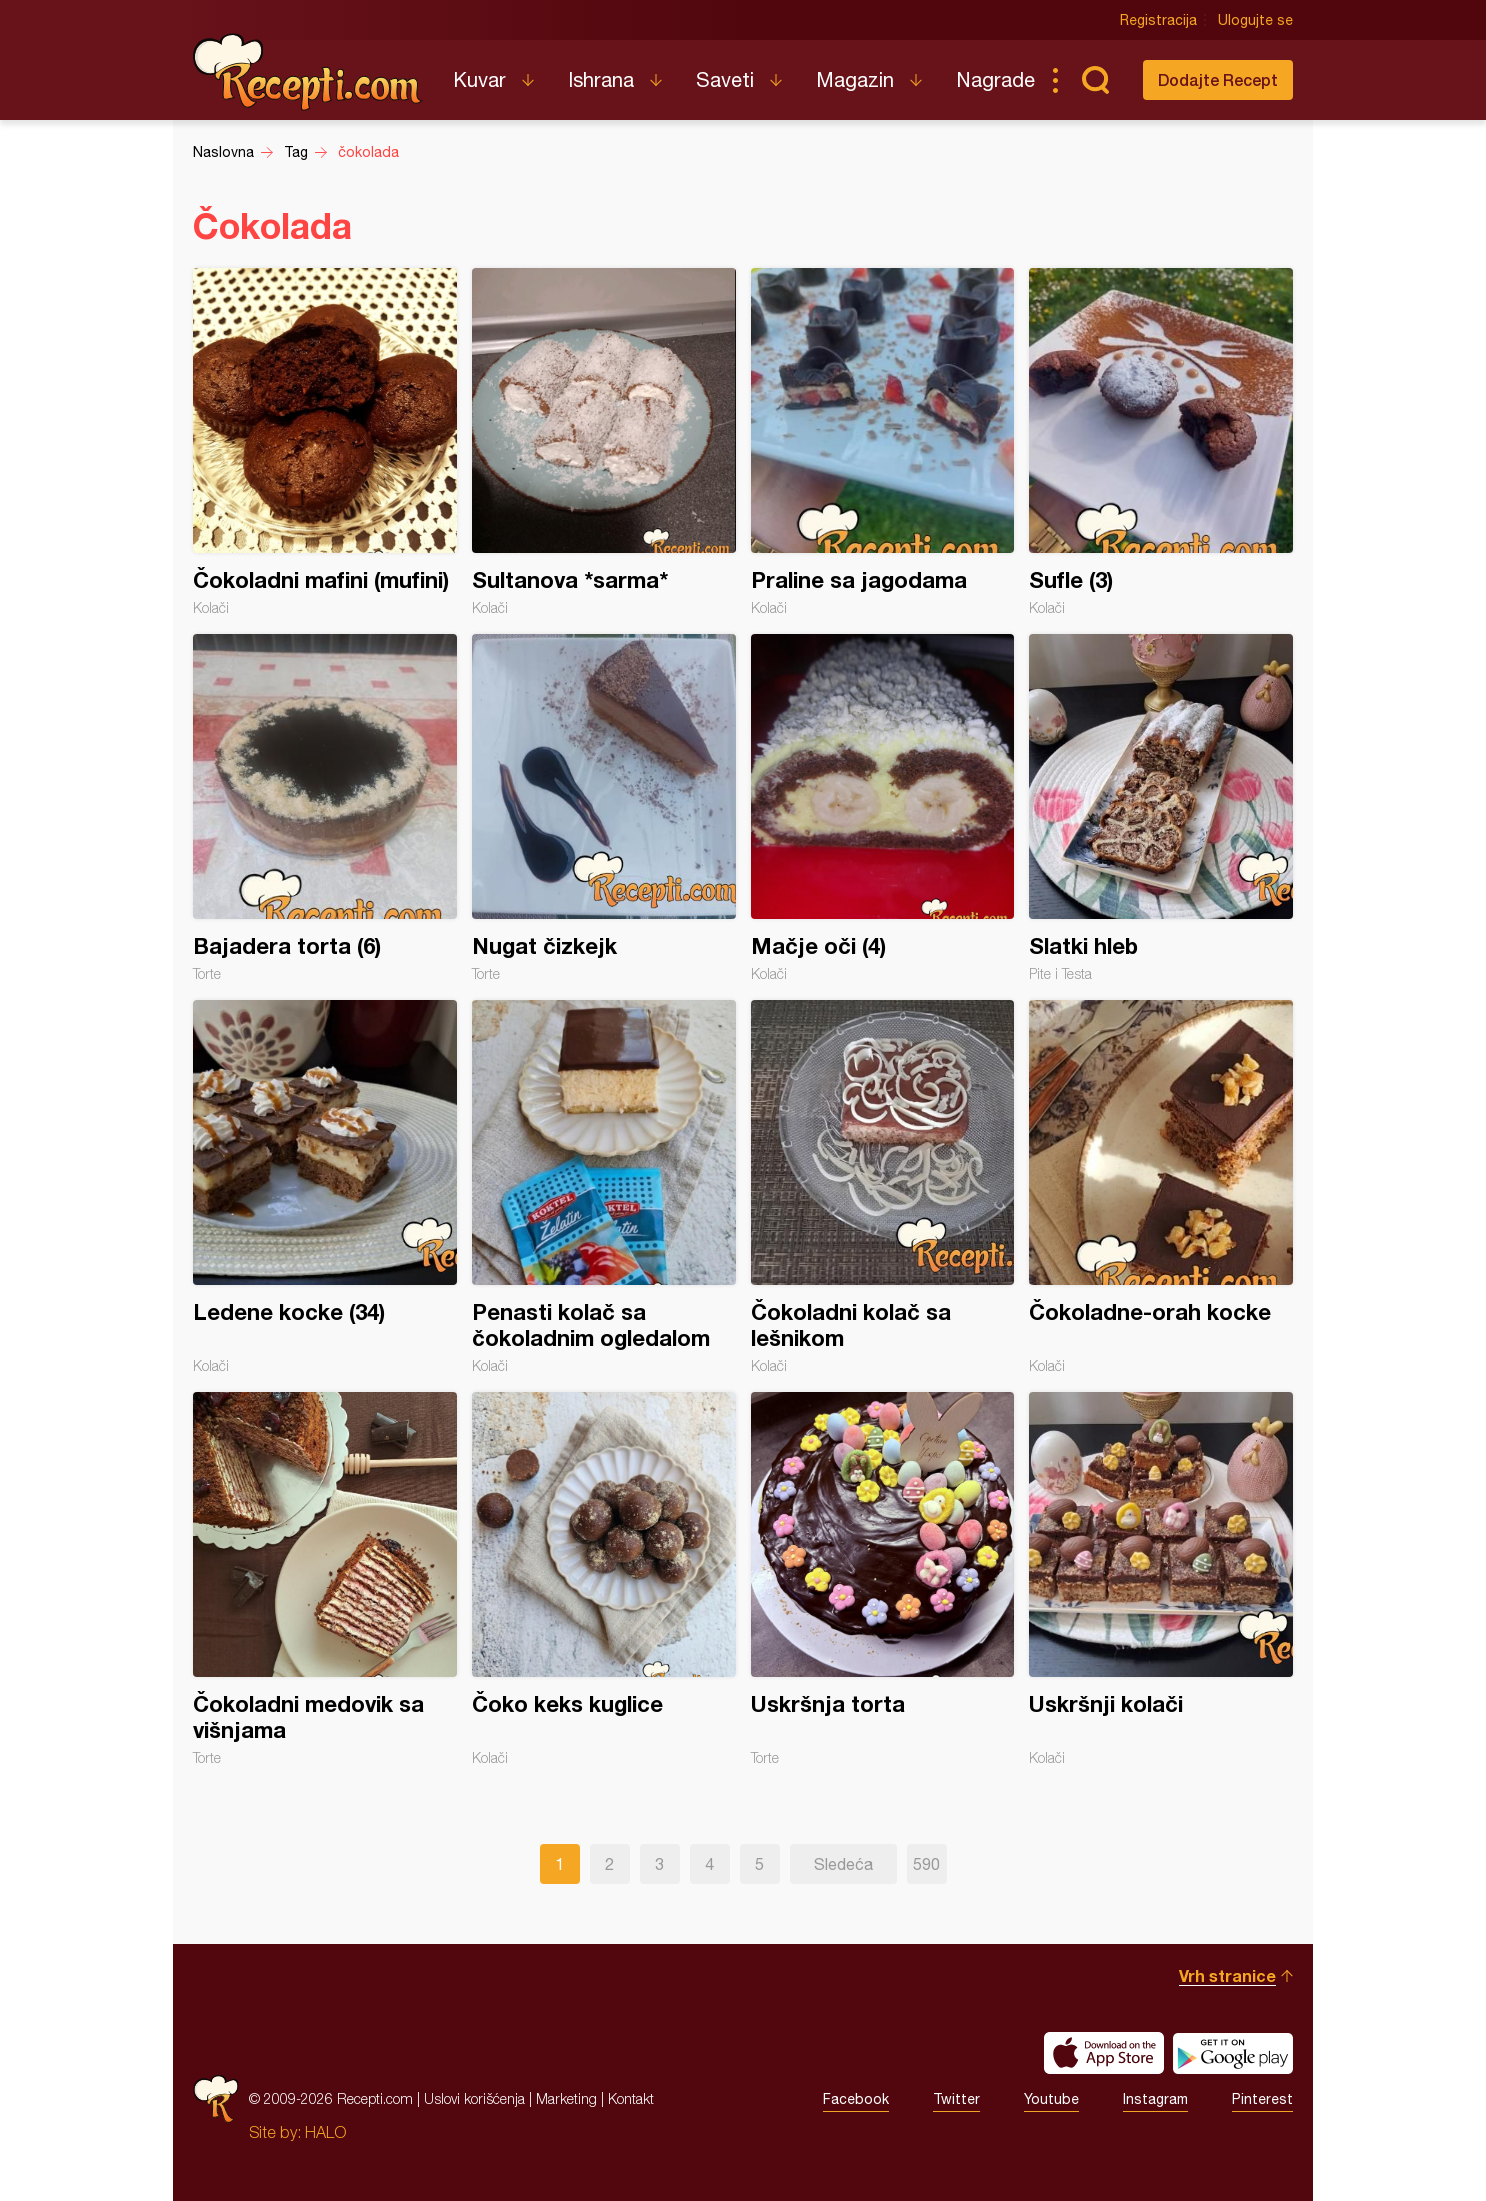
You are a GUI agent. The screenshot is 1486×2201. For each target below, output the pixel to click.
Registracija (1158, 20)
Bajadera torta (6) (325, 808)
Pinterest (1262, 2099)
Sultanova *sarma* (604, 442)
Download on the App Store (1104, 2053)
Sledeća (843, 1864)
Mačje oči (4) (883, 808)
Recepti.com (308, 72)
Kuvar (479, 79)
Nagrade (995, 79)
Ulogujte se (1255, 20)
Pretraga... (1095, 80)
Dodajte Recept (1218, 79)
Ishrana (601, 79)
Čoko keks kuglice (604, 1579)
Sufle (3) (1161, 442)
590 (926, 1864)
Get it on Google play (1233, 2053)
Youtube (1051, 2099)
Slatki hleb (1161, 808)
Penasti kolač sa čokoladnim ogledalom (604, 1187)
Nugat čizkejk (604, 808)
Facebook (856, 2099)
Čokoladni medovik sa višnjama (325, 1579)
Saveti (725, 79)
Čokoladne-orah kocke (1161, 1187)
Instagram (1155, 2099)
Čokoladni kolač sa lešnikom (883, 1187)
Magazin (855, 79)
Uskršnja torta (883, 1579)
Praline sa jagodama (883, 442)
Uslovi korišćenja (474, 2098)
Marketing (566, 2098)
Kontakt (631, 2098)
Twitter (956, 2099)
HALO (325, 2132)
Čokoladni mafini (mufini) (325, 442)
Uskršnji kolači (1161, 1579)
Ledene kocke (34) (325, 1187)
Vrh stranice (1227, 1975)
